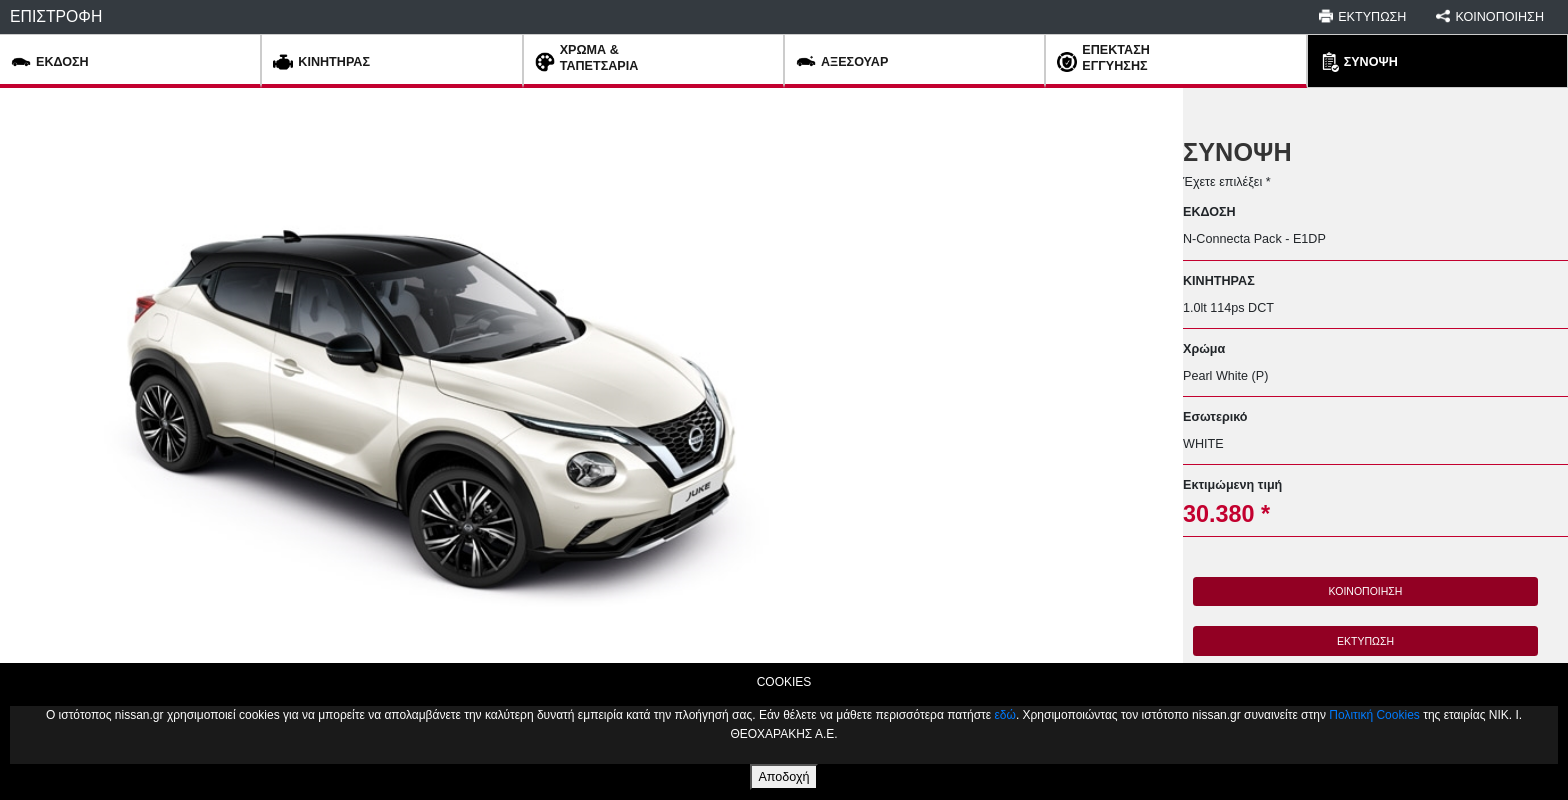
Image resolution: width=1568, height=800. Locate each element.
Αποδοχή (783, 777)
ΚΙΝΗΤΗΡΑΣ (1219, 281)
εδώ (1004, 715)
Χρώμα (1204, 349)
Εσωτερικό (1215, 417)
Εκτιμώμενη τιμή (1232, 485)
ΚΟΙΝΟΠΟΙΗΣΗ (1366, 591)
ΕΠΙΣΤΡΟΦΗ (56, 16)
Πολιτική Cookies (1374, 715)
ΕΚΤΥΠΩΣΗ (1365, 641)
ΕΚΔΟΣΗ (1209, 212)
